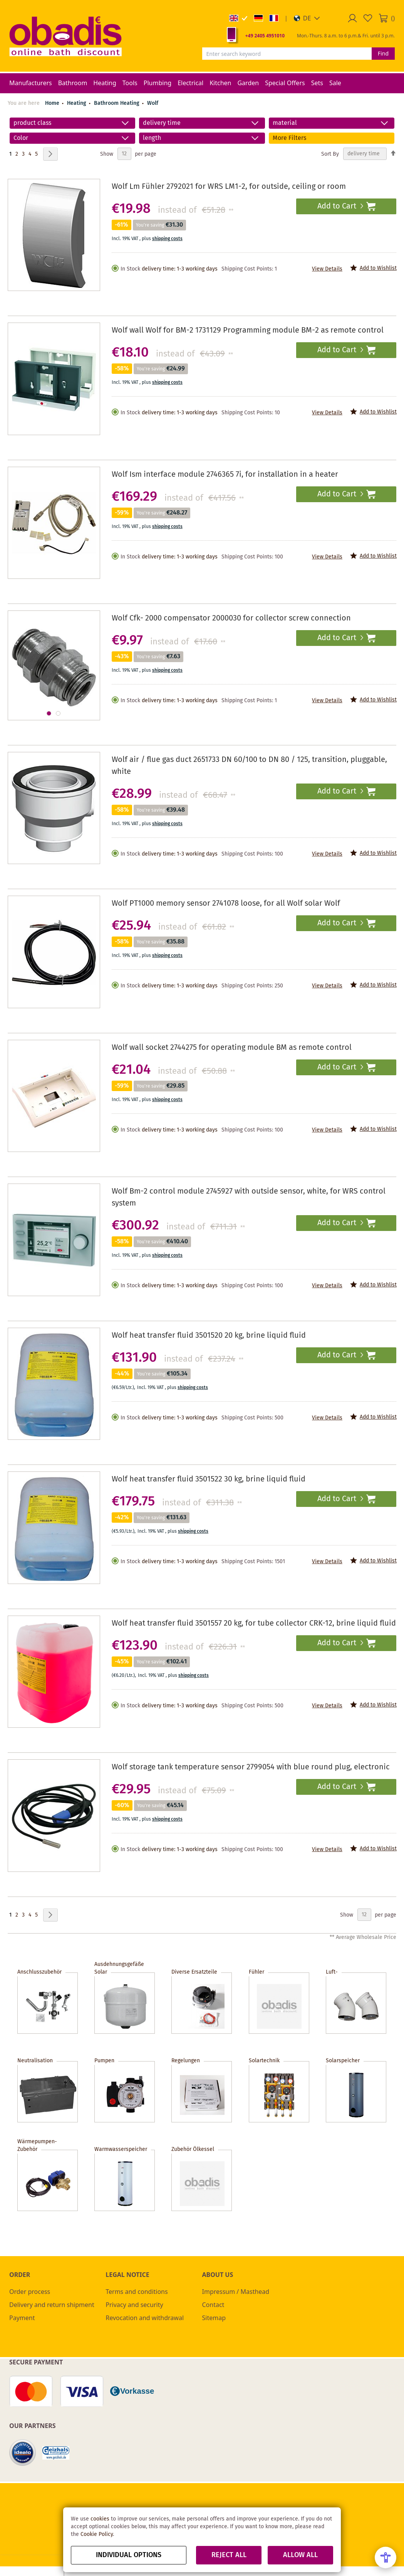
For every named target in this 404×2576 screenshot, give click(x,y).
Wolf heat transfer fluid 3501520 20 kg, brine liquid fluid (209, 1336)
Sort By (330, 154)
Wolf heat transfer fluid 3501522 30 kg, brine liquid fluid (208, 1479)
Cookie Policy (96, 2534)
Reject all (228, 2555)
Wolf (152, 103)
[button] (307, 18)
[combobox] (287, 53)
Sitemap (214, 2318)
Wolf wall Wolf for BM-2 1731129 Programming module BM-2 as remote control (248, 330)
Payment (22, 2318)
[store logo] (65, 36)
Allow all (300, 2555)
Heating (77, 103)
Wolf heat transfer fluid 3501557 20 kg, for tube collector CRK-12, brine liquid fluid (254, 1623)
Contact (213, 2304)
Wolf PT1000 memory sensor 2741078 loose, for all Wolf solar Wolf (226, 904)
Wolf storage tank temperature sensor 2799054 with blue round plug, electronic (251, 1767)
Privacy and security (134, 2304)
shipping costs (167, 238)
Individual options (128, 2555)
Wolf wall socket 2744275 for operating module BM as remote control (232, 1048)
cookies (100, 2519)
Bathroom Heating (117, 103)
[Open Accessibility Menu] (385, 2557)
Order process (29, 2291)
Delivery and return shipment (51, 2304)
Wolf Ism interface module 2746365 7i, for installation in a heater (225, 475)
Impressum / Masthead (236, 2291)
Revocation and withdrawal (145, 2318)
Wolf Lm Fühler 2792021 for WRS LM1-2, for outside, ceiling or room (229, 187)
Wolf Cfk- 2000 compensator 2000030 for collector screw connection (231, 618)
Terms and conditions (137, 2291)
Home (52, 103)
